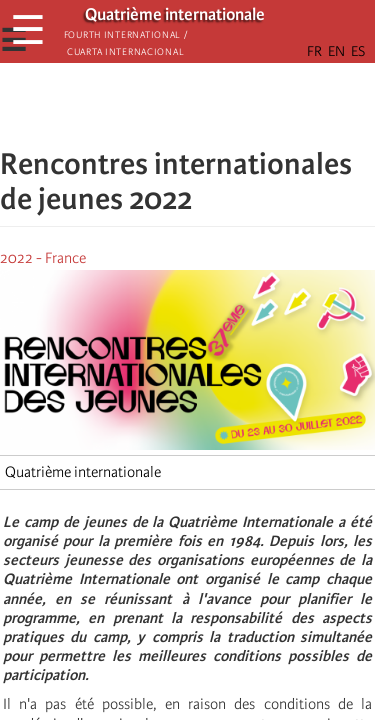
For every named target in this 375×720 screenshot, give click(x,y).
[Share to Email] (216, 105)
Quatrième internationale (83, 472)
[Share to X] (160, 105)
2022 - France (43, 258)
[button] (244, 105)
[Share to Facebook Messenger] (188, 105)
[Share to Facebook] (132, 105)
